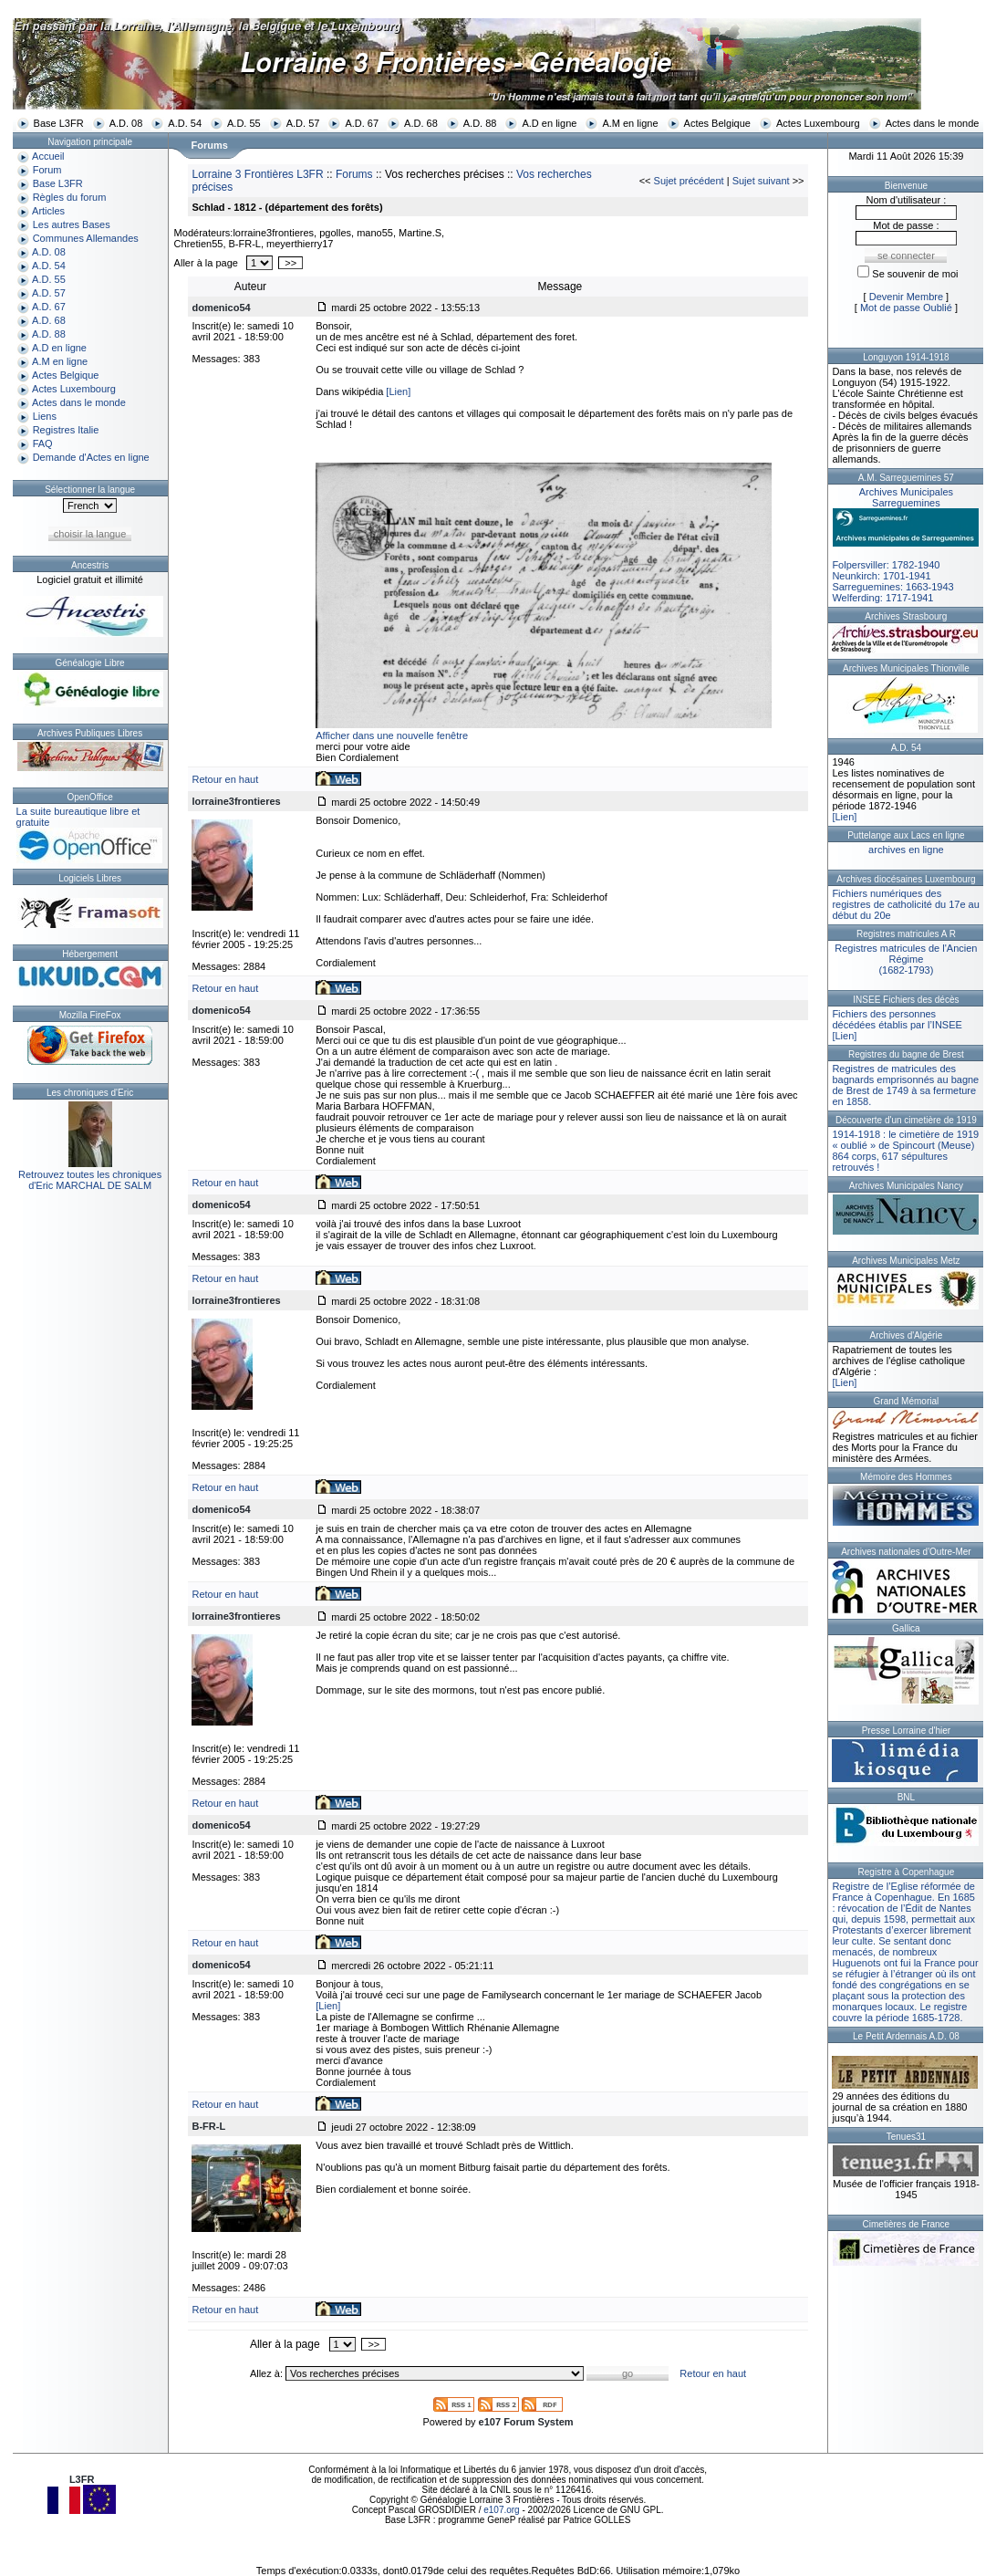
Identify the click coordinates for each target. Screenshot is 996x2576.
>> (290, 262)
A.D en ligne (549, 123)
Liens (45, 416)
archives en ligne (906, 849)
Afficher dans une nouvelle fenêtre (392, 735)
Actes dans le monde (933, 123)
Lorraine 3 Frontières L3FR (257, 174)
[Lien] (398, 391)
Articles (48, 210)
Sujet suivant (761, 180)
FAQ (43, 443)
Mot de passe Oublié (906, 307)
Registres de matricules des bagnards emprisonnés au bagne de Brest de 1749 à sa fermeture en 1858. (905, 1085)
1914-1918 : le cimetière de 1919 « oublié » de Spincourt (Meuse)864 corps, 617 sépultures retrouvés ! (905, 1151)
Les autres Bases (71, 224)
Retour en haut (225, 779)
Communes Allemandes (86, 238)
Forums (354, 174)
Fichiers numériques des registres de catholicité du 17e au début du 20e (905, 904)
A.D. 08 (126, 123)
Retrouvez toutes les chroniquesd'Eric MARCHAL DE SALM (89, 1180)
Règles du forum (70, 197)
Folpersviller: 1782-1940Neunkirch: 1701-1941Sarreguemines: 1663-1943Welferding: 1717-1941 (906, 544)
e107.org (501, 2510)
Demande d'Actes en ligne (91, 457)
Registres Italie (66, 429)
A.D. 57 (303, 123)
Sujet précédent (689, 180)
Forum (47, 169)
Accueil (48, 156)
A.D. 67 (362, 123)
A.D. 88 (480, 123)
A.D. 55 (244, 123)
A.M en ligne (630, 123)
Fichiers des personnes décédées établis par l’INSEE (896, 1019)
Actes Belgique (717, 123)
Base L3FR (59, 123)
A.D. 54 (185, 123)
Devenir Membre (906, 296)
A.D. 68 (421, 123)
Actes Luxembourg (818, 123)
